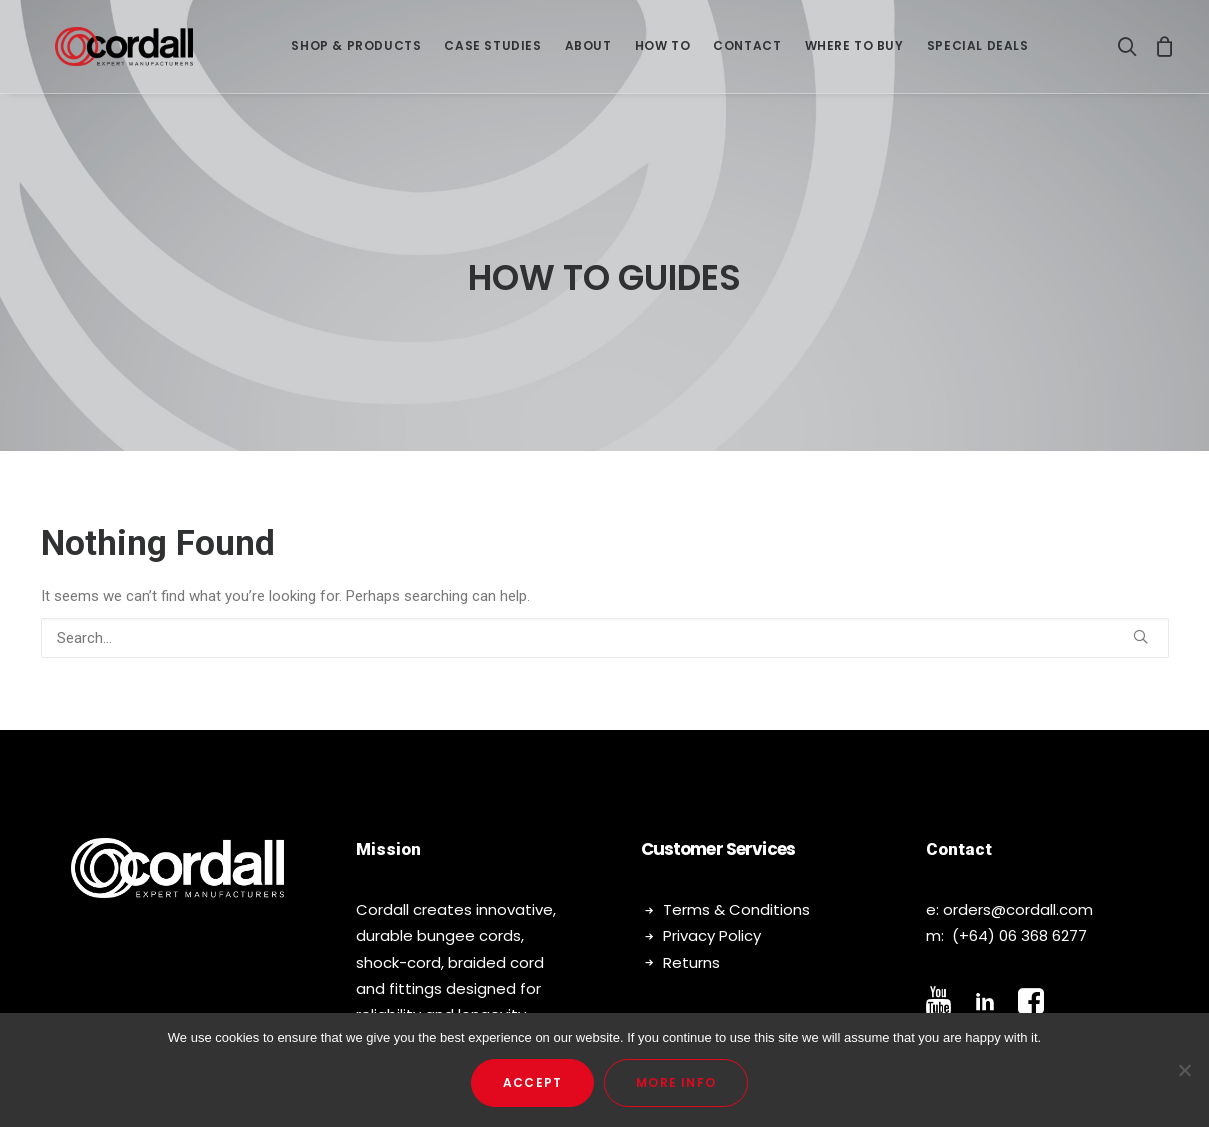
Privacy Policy (712, 901)
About (588, 51)
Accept (532, 1082)
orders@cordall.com (1018, 875)
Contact (747, 51)
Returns (691, 927)
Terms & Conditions (736, 875)
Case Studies (492, 51)
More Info (676, 1082)
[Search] (1131, 52)
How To (663, 51)
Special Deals (978, 51)
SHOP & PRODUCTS (356, 51)
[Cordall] (124, 52)
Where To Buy (854, 51)
